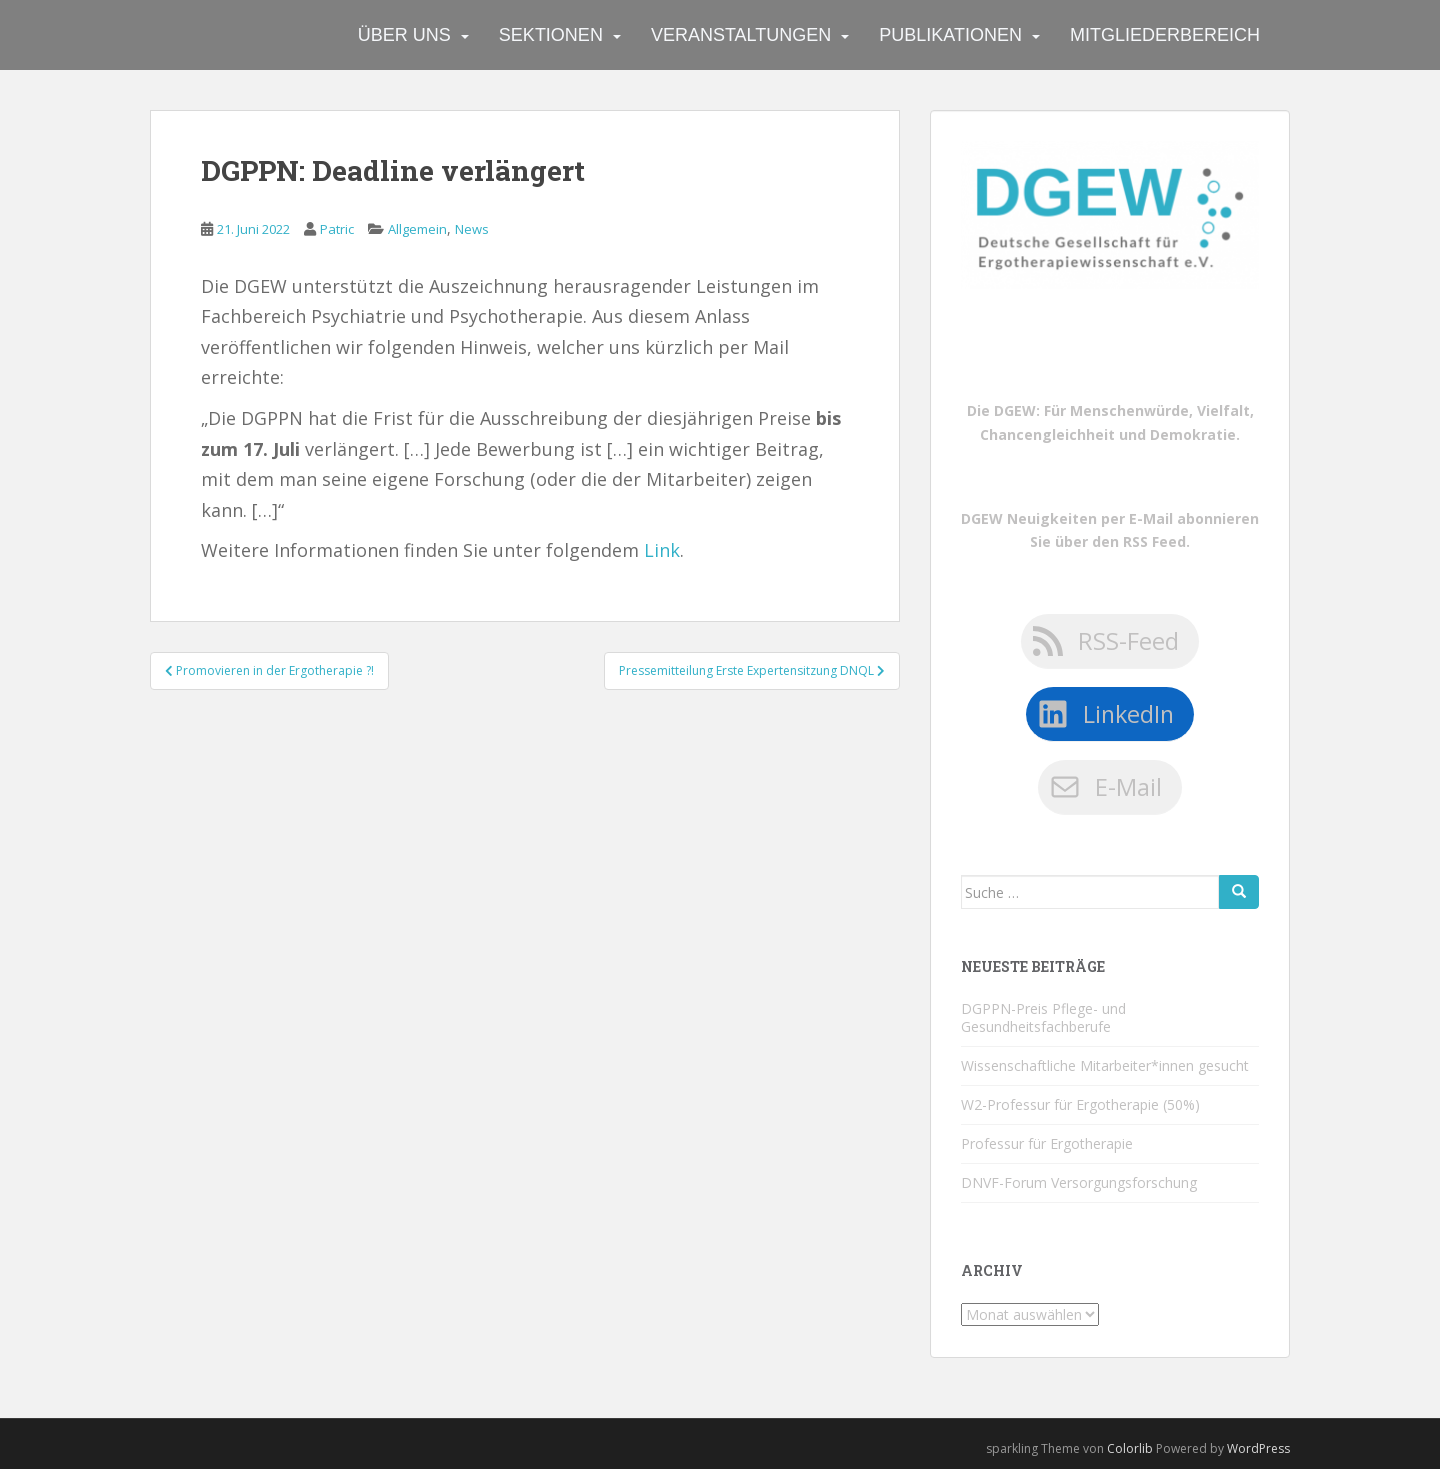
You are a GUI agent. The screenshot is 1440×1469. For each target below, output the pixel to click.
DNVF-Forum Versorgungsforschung (1079, 1182)
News (472, 229)
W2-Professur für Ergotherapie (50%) (1080, 1104)
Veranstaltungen (741, 35)
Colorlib (1130, 1448)
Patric (337, 229)
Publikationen (950, 35)
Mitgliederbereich (1165, 35)
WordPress (1258, 1448)
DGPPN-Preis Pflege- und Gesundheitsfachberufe (1043, 1017)
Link (662, 550)
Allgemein (417, 229)
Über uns (404, 35)
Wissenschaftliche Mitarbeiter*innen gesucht (1105, 1065)
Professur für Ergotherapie (1047, 1143)
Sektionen (551, 35)
